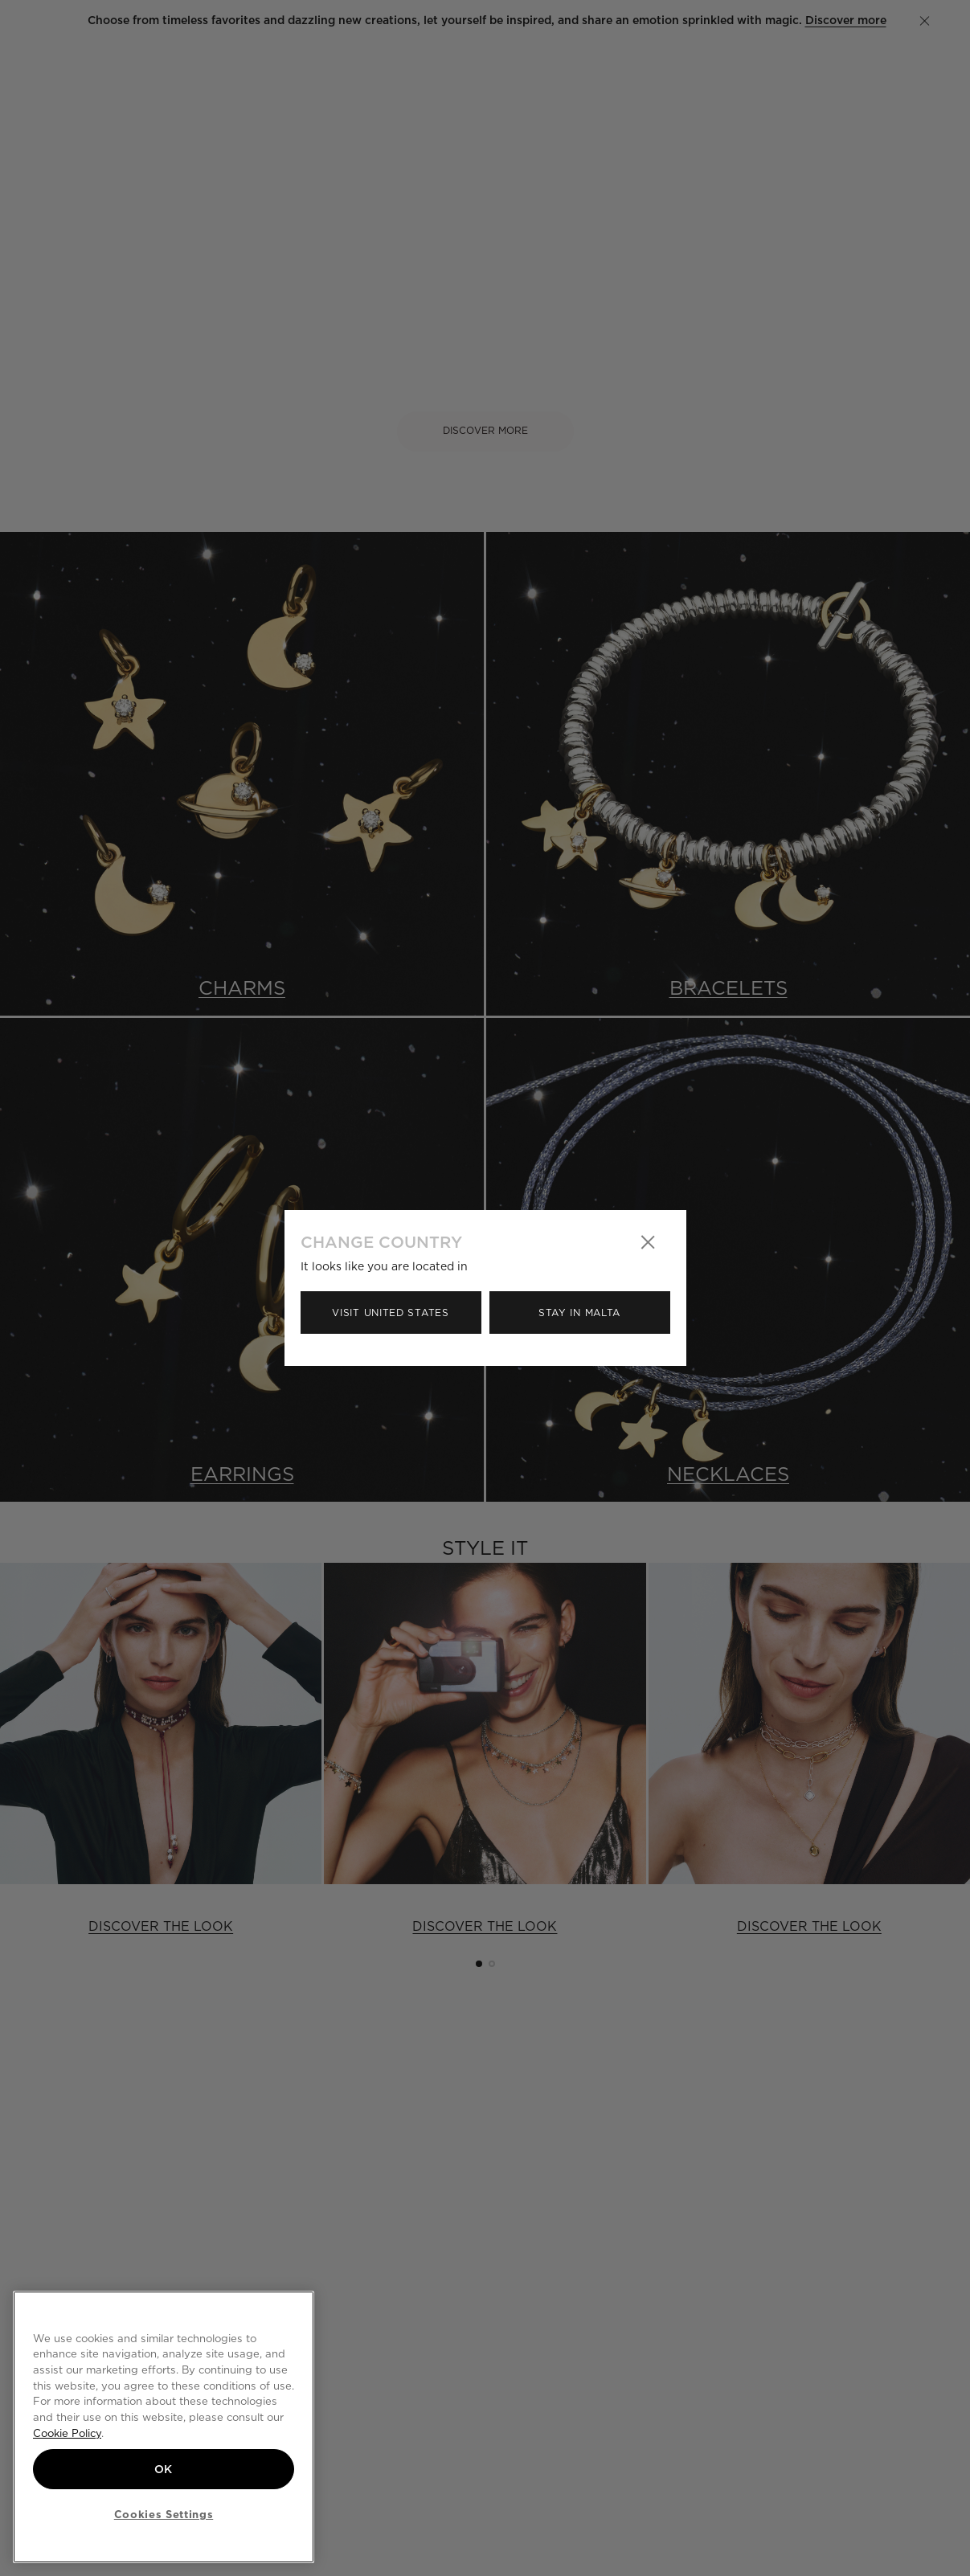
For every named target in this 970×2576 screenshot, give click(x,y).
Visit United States (390, 1312)
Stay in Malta (579, 1312)
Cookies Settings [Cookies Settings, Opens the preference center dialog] (164, 2514)
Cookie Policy (67, 2433)
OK (163, 2469)
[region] (163, 2427)
